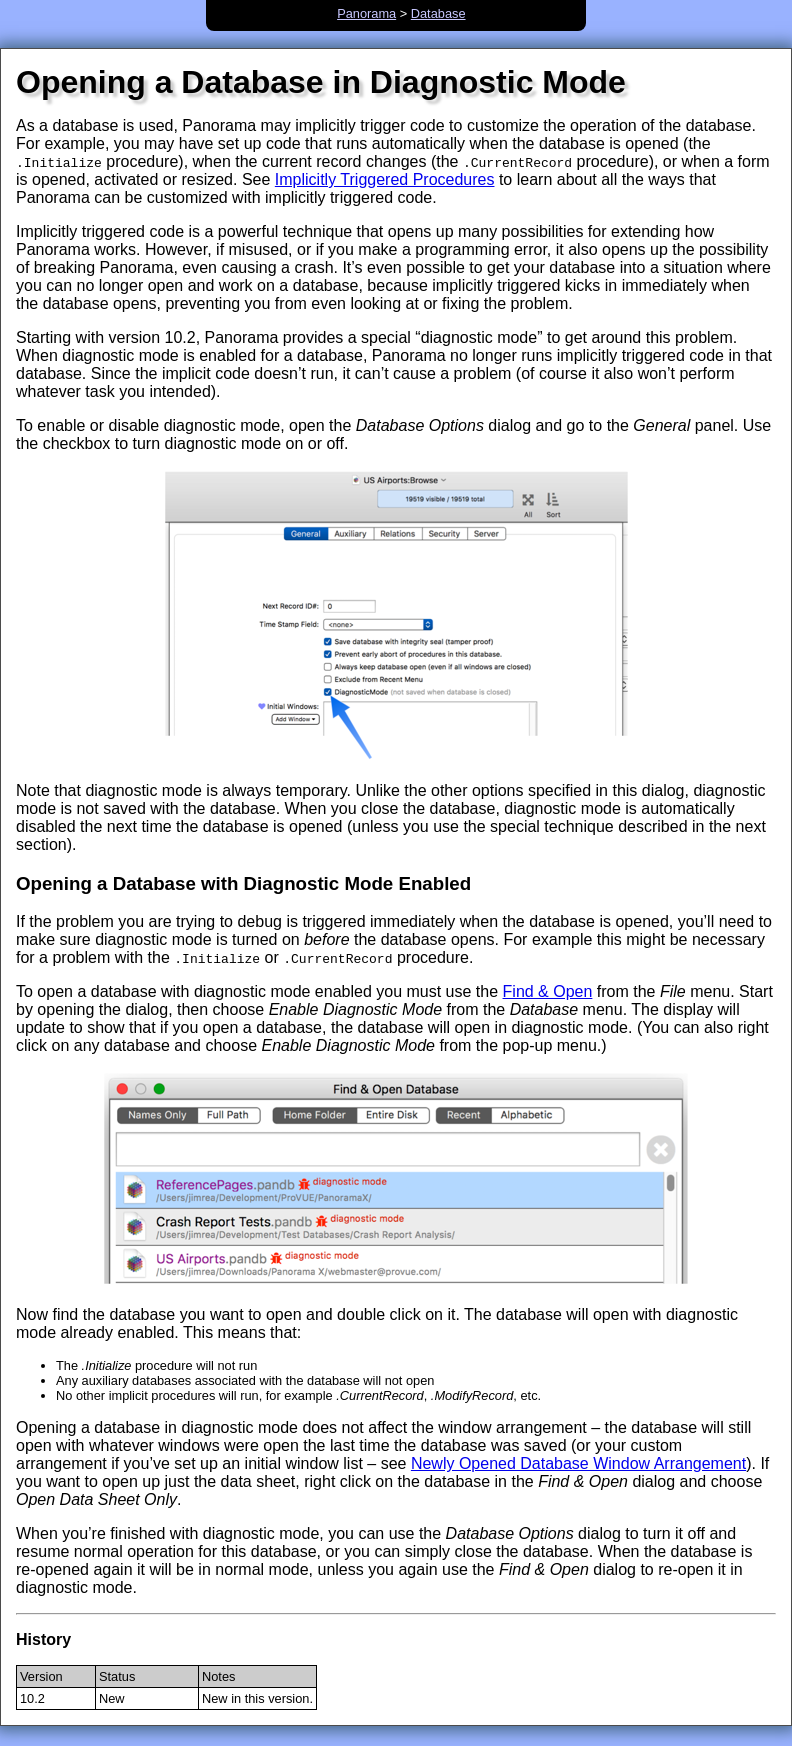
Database (438, 13)
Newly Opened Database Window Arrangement (578, 1463)
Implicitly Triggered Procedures (385, 179)
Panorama (366, 13)
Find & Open (548, 991)
